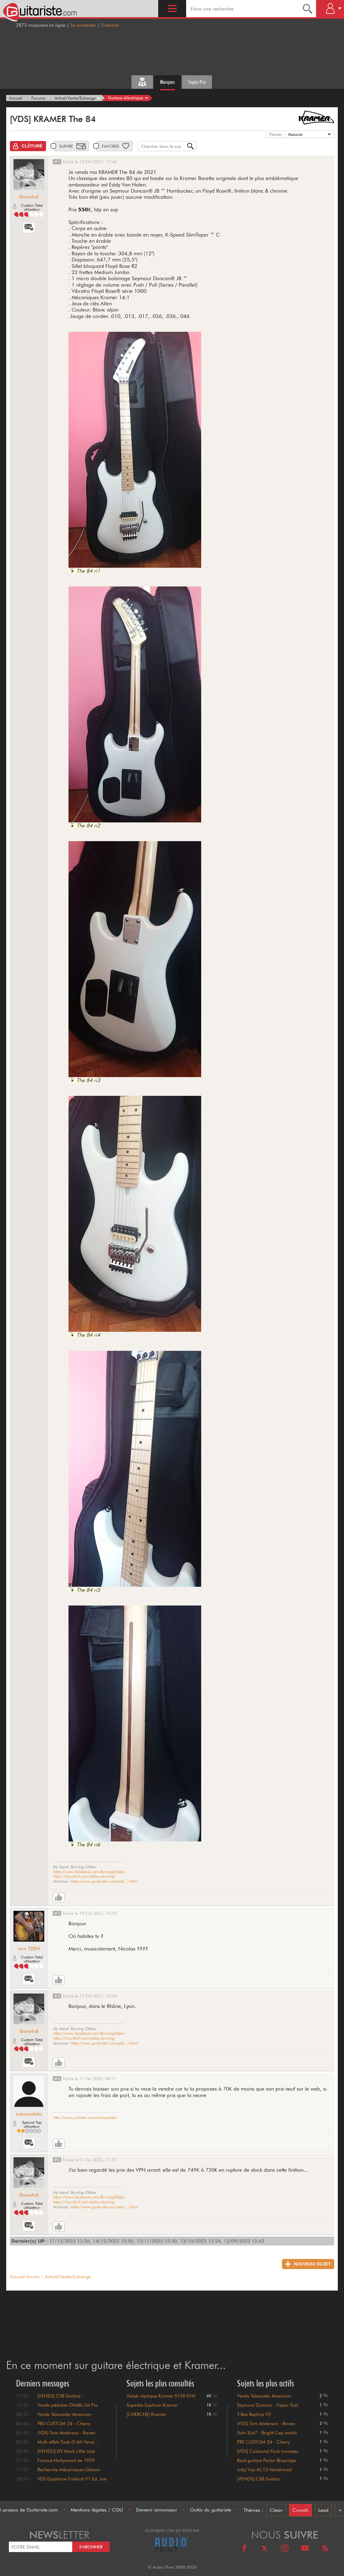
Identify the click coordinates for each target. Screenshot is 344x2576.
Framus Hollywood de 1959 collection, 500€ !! (66, 2463)
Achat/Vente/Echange (68, 2277)
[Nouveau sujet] (308, 2264)
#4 (57, 2078)
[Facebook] (244, 2549)
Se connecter (83, 25)
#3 (57, 1996)
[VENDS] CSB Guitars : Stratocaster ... (260, 2481)
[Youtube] (305, 2549)
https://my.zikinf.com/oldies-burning (83, 1876)
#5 (57, 2159)
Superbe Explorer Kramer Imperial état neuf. (152, 2407)
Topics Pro (197, 82)
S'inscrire (110, 25)
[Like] (58, 1897)
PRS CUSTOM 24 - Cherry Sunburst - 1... (263, 2444)
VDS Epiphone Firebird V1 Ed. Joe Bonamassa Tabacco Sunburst (72, 2481)
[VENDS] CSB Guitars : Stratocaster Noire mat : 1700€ (69, 2398)
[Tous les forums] (142, 82)
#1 (57, 161)
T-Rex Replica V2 (254, 2414)
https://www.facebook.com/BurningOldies (88, 1871)
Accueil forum (25, 2277)
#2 (57, 1913)
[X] (264, 2549)
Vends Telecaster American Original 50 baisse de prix (64, 2417)
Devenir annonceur (156, 2510)
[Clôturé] (28, 146)
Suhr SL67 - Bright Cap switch (267, 2433)
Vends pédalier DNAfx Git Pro (67, 2405)
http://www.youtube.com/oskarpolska (84, 2117)
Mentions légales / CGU (97, 2510)
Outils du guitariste (210, 2510)
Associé (295, 134)
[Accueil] (15, 98)
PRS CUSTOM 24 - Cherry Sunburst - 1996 (63, 2426)
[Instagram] (285, 2549)
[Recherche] (307, 8)
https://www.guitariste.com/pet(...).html (103, 1881)
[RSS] (325, 2549)
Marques (167, 82)
